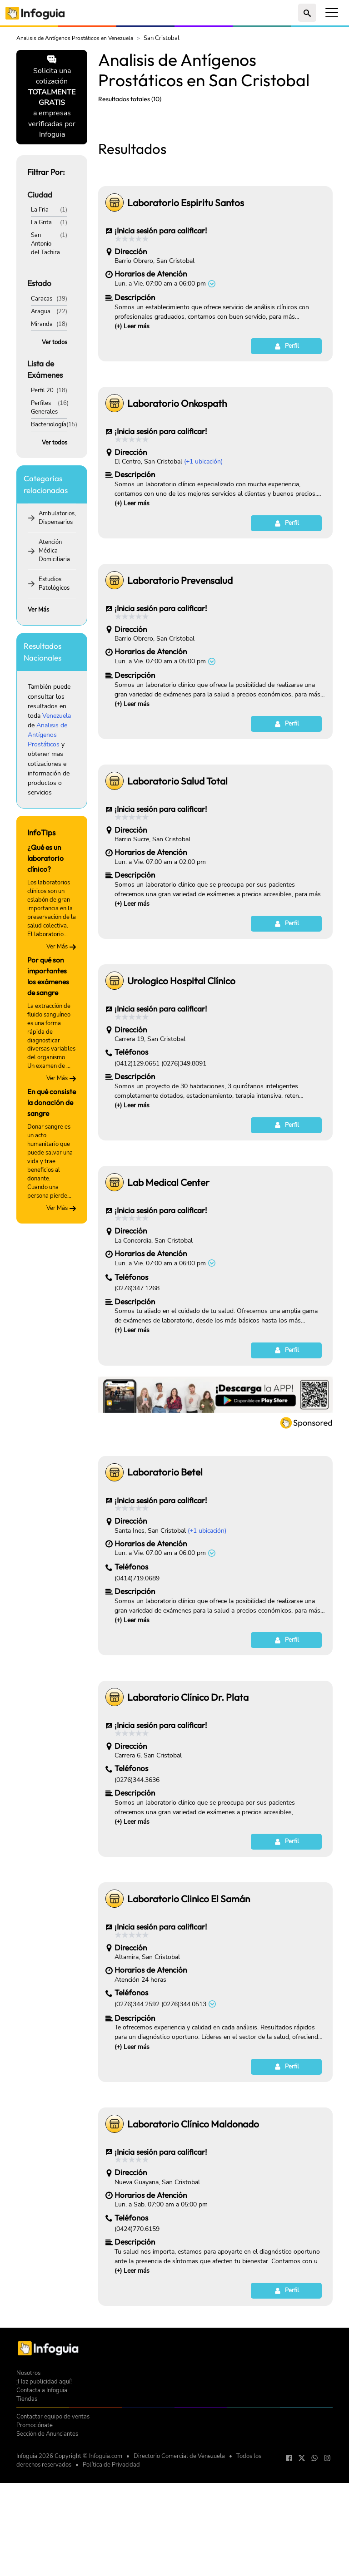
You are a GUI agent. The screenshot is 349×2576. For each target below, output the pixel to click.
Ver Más (38, 609)
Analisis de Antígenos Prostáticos (47, 735)
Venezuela (56, 715)
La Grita (41, 222)
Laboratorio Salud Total (177, 908)
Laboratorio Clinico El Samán (188, 2026)
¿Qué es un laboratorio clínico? (45, 858)
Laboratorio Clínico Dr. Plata (188, 1824)
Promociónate (34, 2552)
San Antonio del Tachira (45, 243)
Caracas (41, 298)
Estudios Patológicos (54, 583)
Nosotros (28, 2500)
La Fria (40, 209)
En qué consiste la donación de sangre (51, 1102)
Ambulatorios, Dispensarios (57, 517)
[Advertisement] (215, 178)
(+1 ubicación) (203, 588)
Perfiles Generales (44, 407)
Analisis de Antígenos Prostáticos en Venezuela (74, 38)
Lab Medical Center (168, 1309)
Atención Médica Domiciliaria (54, 550)
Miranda (42, 324)
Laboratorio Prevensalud (180, 707)
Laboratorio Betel (165, 1599)
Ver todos (54, 342)
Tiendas (26, 2526)
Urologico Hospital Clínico (181, 1108)
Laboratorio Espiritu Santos (185, 330)
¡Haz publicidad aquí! (44, 2508)
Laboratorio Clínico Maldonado (193, 2251)
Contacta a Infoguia (41, 2517)
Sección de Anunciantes (47, 2561)
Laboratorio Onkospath (177, 530)
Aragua (40, 311)
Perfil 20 (42, 390)
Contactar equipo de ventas (53, 2543)
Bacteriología (48, 424)
